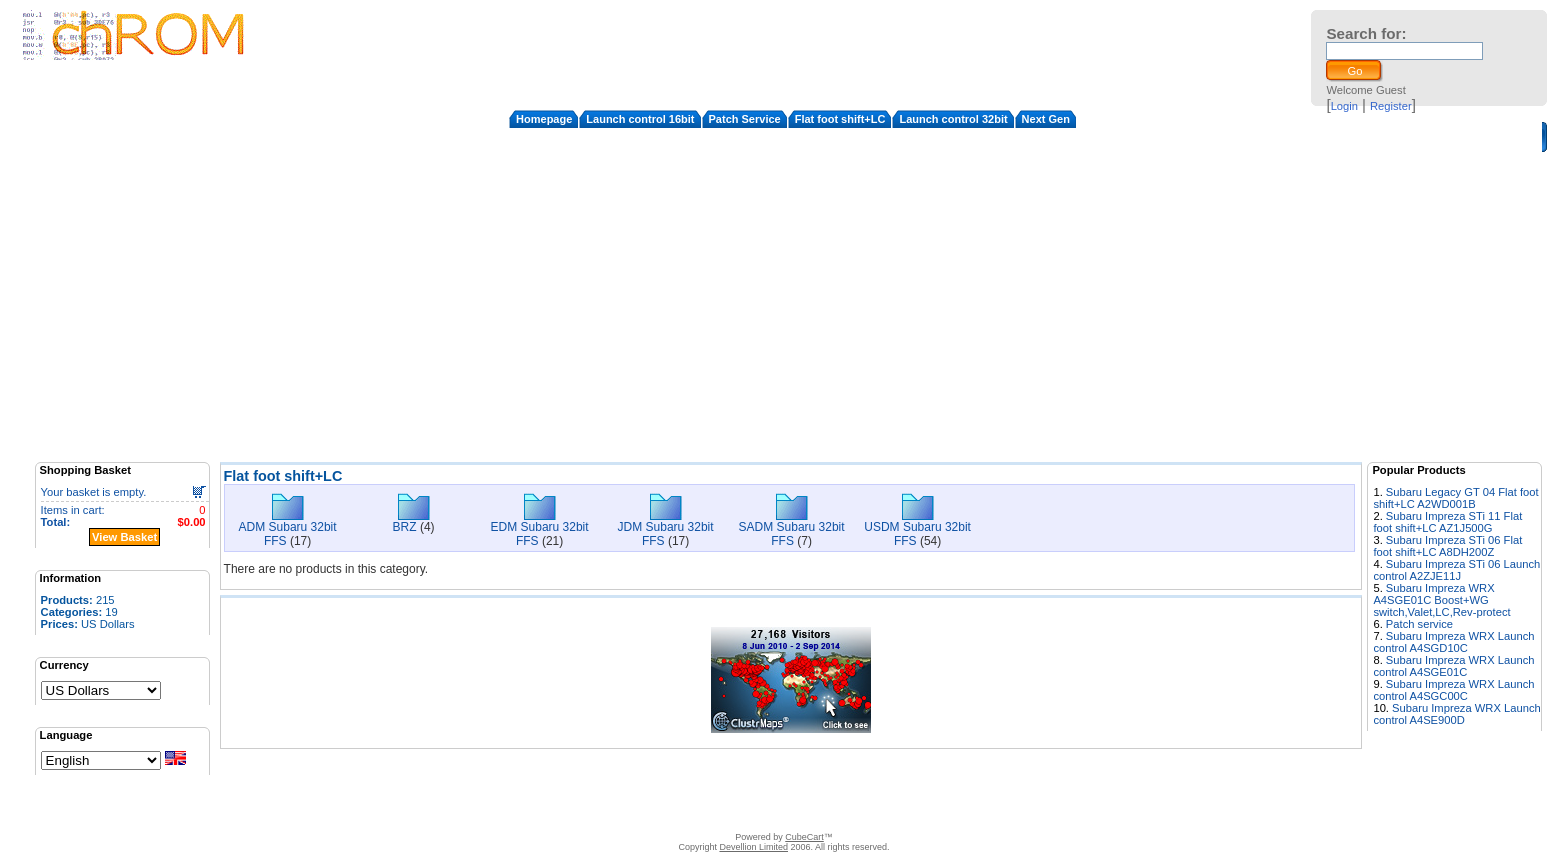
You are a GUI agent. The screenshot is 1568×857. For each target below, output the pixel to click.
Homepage (544, 119)
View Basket (124, 537)
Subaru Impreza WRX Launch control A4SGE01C (1453, 666)
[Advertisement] (791, 307)
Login (1344, 106)
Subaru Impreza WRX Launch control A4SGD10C (1453, 642)
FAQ (703, 812)
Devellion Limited (753, 847)
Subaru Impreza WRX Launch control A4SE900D (1456, 714)
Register (1391, 106)
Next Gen (1046, 119)
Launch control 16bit (640, 119)
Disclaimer (655, 812)
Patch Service (745, 119)
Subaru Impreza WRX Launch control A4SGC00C (1453, 690)
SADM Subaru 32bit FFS (792, 534)
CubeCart (804, 837)
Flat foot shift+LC (840, 119)
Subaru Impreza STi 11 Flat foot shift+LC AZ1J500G (1447, 522)
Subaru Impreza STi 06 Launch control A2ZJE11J (1456, 570)
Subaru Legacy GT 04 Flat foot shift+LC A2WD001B (1455, 498)
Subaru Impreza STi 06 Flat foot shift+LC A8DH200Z (1447, 546)
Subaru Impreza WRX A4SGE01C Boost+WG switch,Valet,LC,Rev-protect (1441, 600)
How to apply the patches (787, 812)
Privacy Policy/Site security (925, 812)
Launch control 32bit (953, 119)
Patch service (1419, 624)
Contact (599, 812)
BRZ (405, 527)
